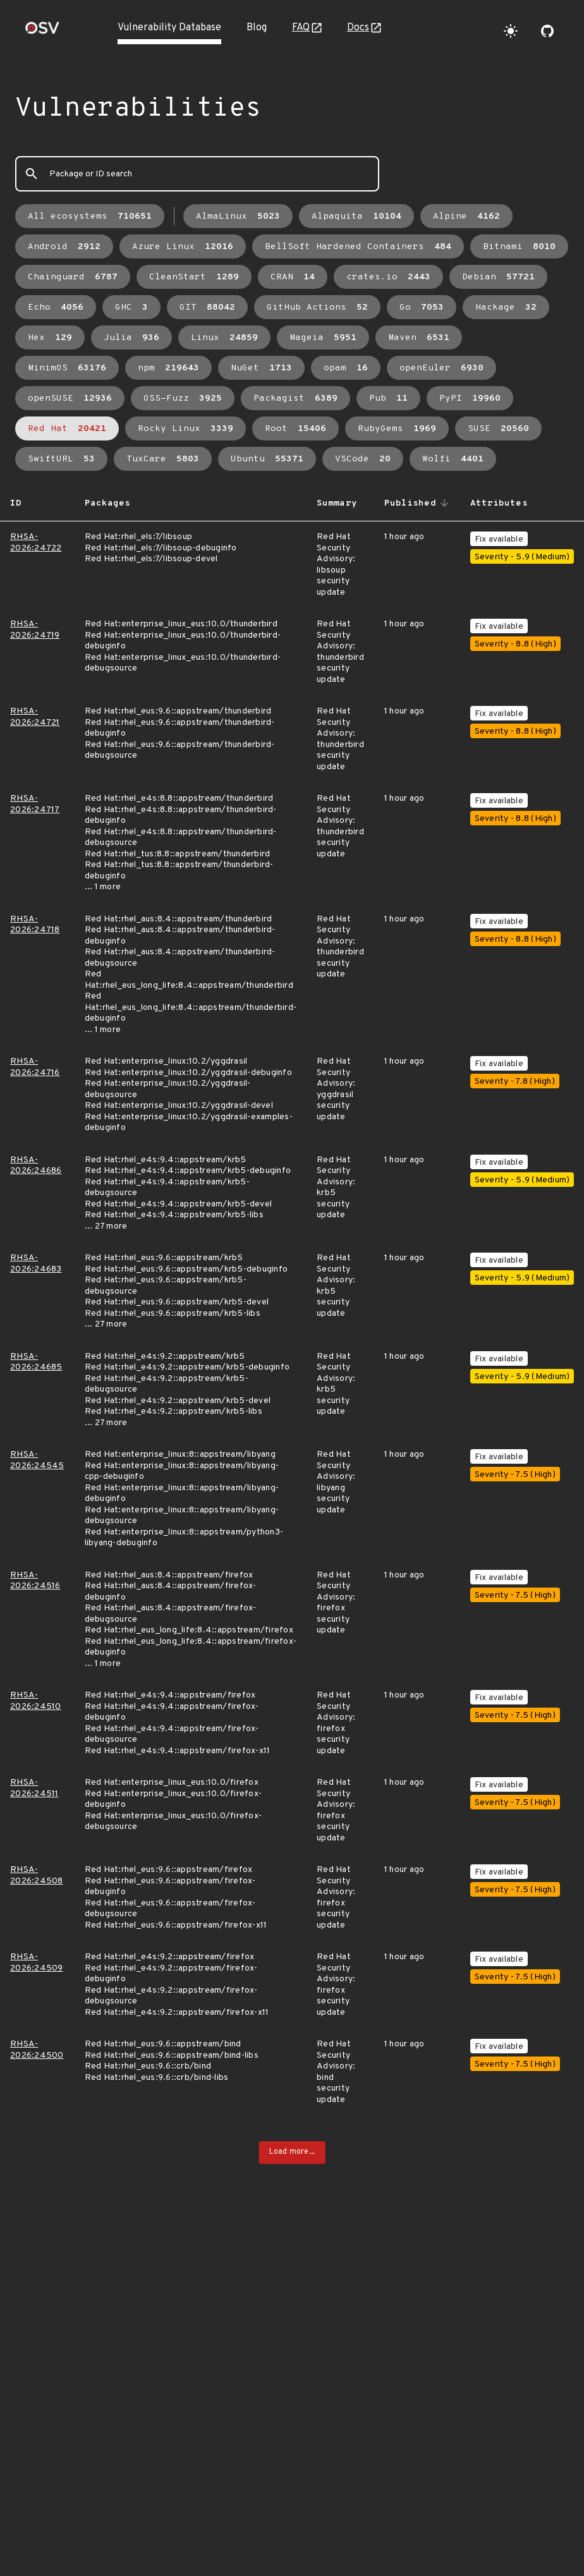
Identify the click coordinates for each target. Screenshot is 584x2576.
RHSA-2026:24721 (35, 717)
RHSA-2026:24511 (34, 1788)
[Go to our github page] (547, 31)
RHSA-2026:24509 (36, 1963)
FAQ (301, 27)
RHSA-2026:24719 (35, 630)
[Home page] (42, 32)
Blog (256, 27)
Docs (358, 27)
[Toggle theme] (510, 31)
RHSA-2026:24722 (36, 543)
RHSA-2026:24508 (36, 1875)
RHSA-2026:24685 (36, 1362)
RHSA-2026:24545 (37, 1460)
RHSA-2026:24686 (36, 1166)
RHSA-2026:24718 (35, 925)
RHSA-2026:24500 (37, 2050)
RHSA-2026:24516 (35, 1581)
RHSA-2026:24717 (35, 804)
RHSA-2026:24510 (35, 1701)
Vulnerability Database (169, 27)
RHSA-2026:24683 (36, 1264)
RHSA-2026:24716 (35, 1067)
